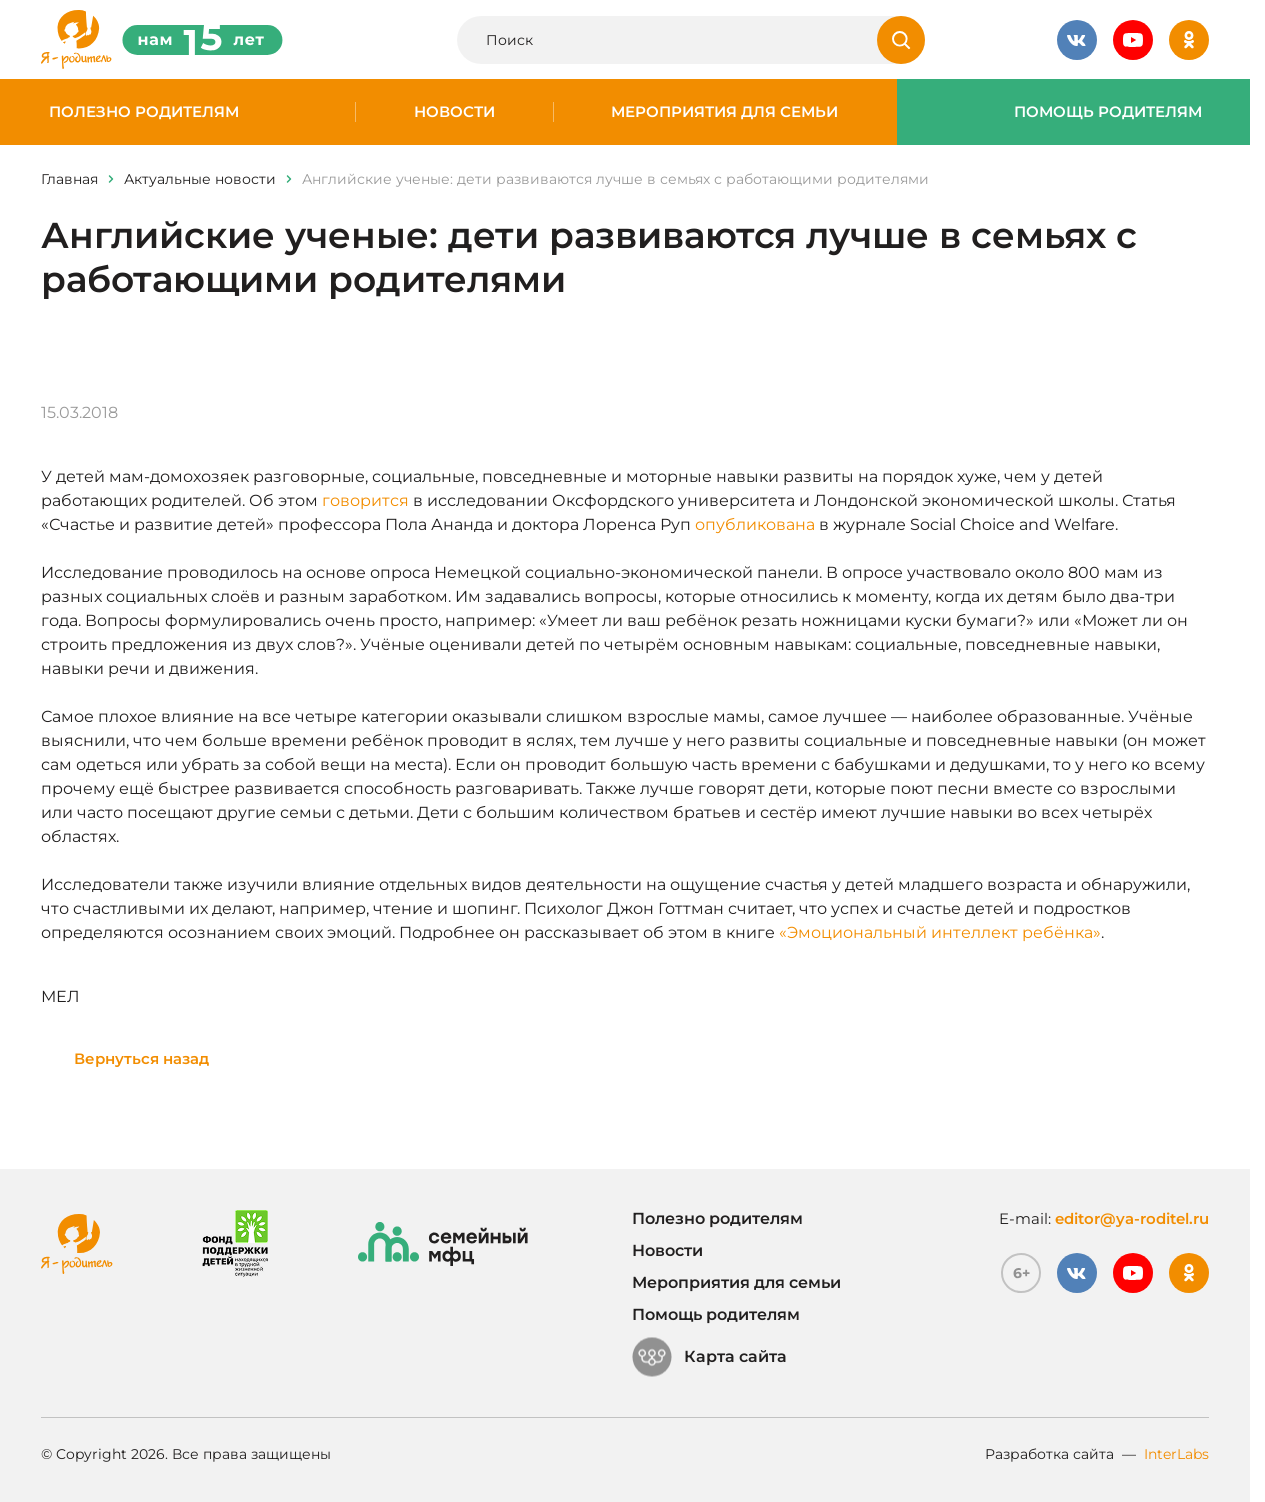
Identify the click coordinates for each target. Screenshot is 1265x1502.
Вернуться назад (141, 1058)
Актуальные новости (200, 179)
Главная (69, 179)
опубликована (755, 524)
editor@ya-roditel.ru (1132, 1218)
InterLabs (1176, 1454)
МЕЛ (60, 996)
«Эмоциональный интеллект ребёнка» (940, 932)
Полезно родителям (144, 112)
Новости (454, 112)
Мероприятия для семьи (724, 112)
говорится (365, 500)
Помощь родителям (1108, 112)
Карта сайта (709, 1357)
